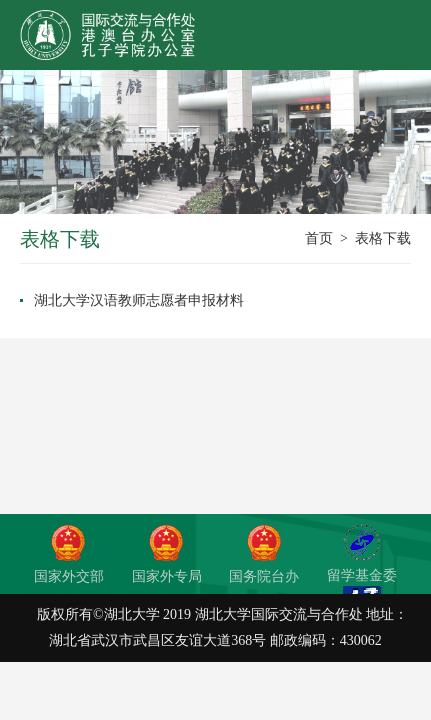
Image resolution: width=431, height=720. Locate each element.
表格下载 (383, 238)
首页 (319, 238)
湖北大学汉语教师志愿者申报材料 (139, 300)
